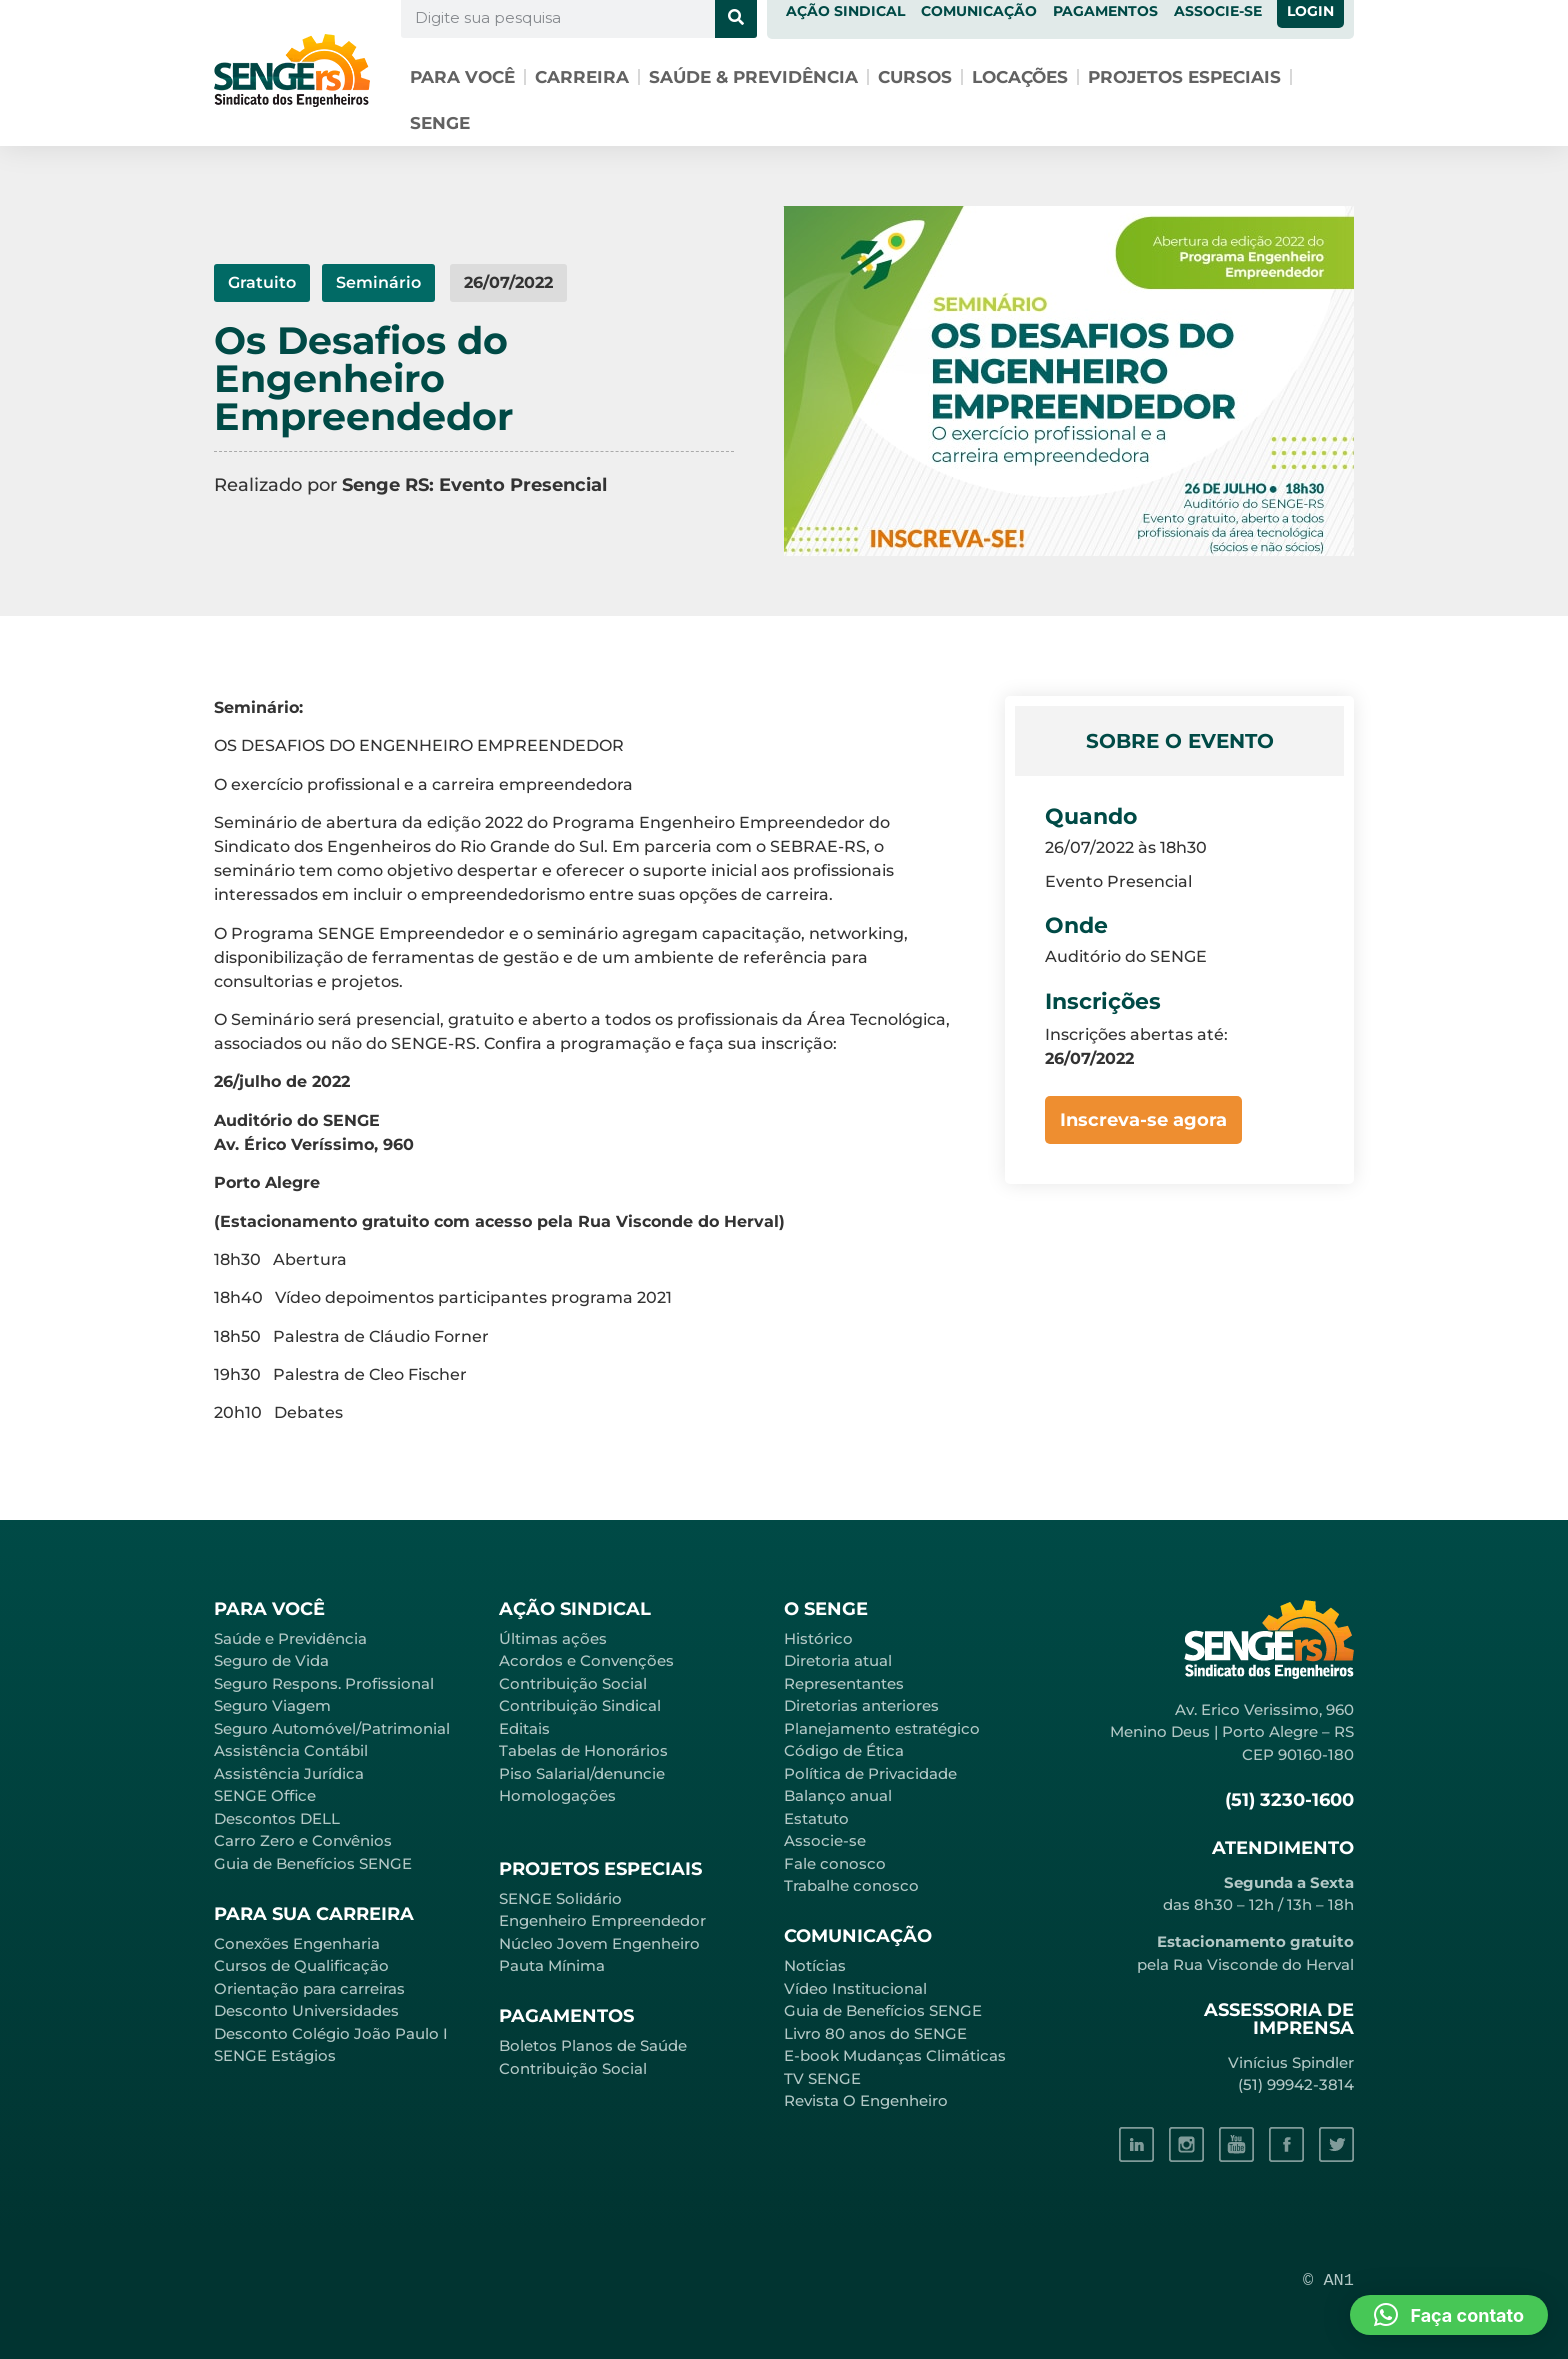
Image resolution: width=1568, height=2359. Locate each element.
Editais (524, 1728)
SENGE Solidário (560, 1898)
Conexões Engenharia (297, 1943)
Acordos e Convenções (586, 1660)
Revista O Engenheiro (866, 2100)
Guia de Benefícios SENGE (313, 1863)
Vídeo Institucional (855, 1988)
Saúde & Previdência (753, 77)
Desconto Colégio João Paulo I (331, 2033)
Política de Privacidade (870, 1773)
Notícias (815, 1965)
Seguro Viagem (272, 1705)
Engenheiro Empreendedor (602, 1920)
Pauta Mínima (552, 1965)
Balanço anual (838, 1795)
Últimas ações (553, 1638)
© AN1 (1328, 2280)
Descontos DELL (277, 1818)
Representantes (844, 1683)
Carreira (582, 77)
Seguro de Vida (271, 1660)
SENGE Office (265, 1795)
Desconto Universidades (306, 2010)
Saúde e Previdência (290, 1638)
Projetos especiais (1184, 77)
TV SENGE (822, 2078)
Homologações (557, 1795)
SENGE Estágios (275, 2055)
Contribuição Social (573, 1683)
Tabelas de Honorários (583, 1750)
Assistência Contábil (291, 1750)
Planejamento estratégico (882, 1728)
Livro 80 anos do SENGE (875, 2033)
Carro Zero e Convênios (303, 1840)
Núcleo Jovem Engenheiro (599, 1943)
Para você (462, 77)
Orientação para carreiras (309, 1988)
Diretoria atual (838, 1660)
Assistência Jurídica (289, 1773)
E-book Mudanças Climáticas (895, 2055)
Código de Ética (844, 1750)
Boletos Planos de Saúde (593, 2045)
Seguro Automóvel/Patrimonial (332, 1728)
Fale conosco (835, 1863)
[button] (1449, 2315)
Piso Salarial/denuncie (582, 1773)
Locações (1020, 77)
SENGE (440, 123)
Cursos (915, 77)
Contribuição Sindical (580, 1705)
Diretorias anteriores (861, 1705)
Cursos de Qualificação (301, 1965)
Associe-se (825, 1840)
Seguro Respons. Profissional (324, 1683)
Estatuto (816, 1818)
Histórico (818, 1638)
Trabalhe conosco (851, 1885)
